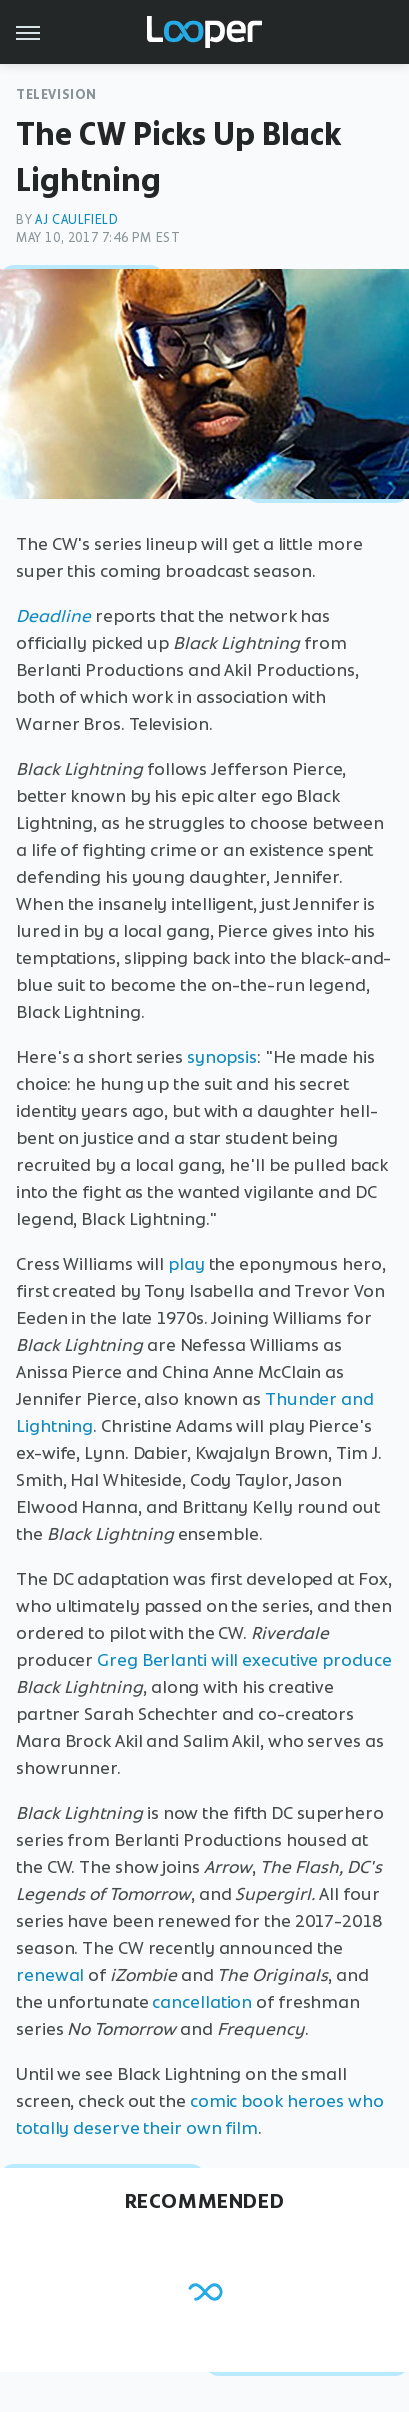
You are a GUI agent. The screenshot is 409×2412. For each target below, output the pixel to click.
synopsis (222, 1057)
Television (56, 94)
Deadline (53, 616)
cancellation (202, 2002)
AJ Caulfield (76, 219)
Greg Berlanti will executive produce (244, 1660)
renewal (50, 1975)
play (186, 1264)
